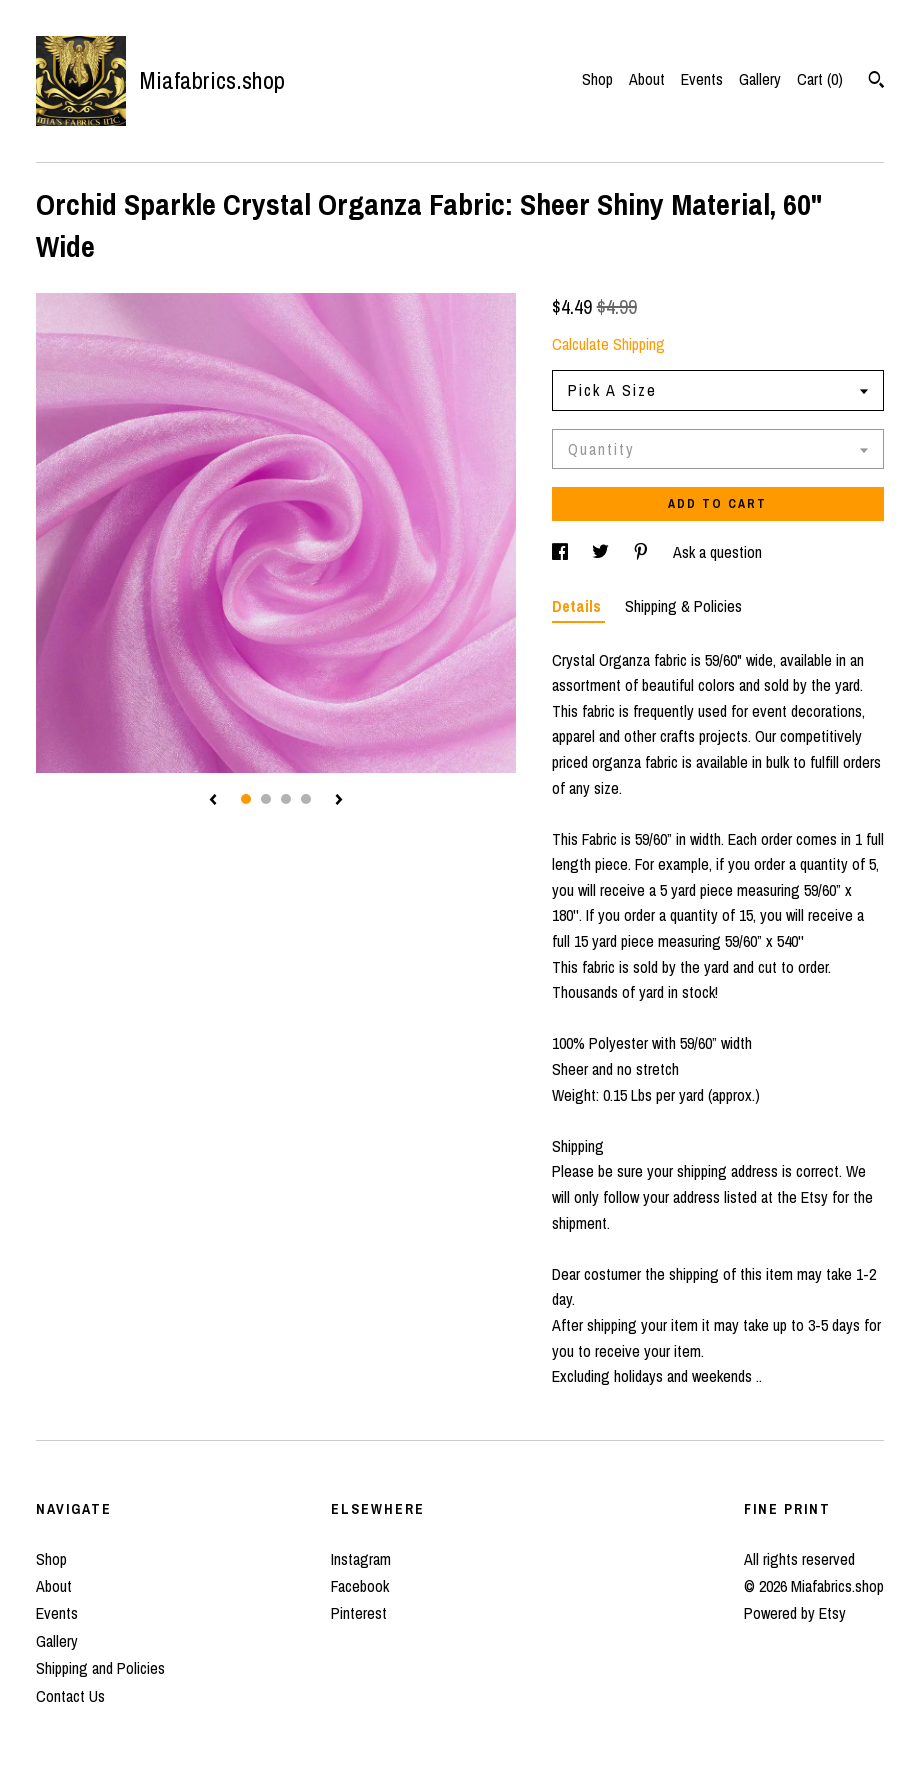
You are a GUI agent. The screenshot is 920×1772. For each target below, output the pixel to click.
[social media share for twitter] (602, 552)
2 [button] (266, 799)
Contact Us (70, 1696)
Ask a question (717, 552)
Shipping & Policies (683, 606)
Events (702, 79)
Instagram (361, 1559)
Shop (597, 79)
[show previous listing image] (213, 801)
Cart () (820, 79)
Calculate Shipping (608, 344)
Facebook (360, 1586)
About (647, 79)
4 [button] (306, 799)
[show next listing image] (339, 801)
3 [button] (286, 799)
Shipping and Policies (100, 1668)
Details (578, 606)
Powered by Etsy (795, 1613)
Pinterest (359, 1613)
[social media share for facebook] (562, 552)
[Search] (876, 82)
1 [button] (246, 799)
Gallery (760, 79)
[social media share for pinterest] (643, 552)
